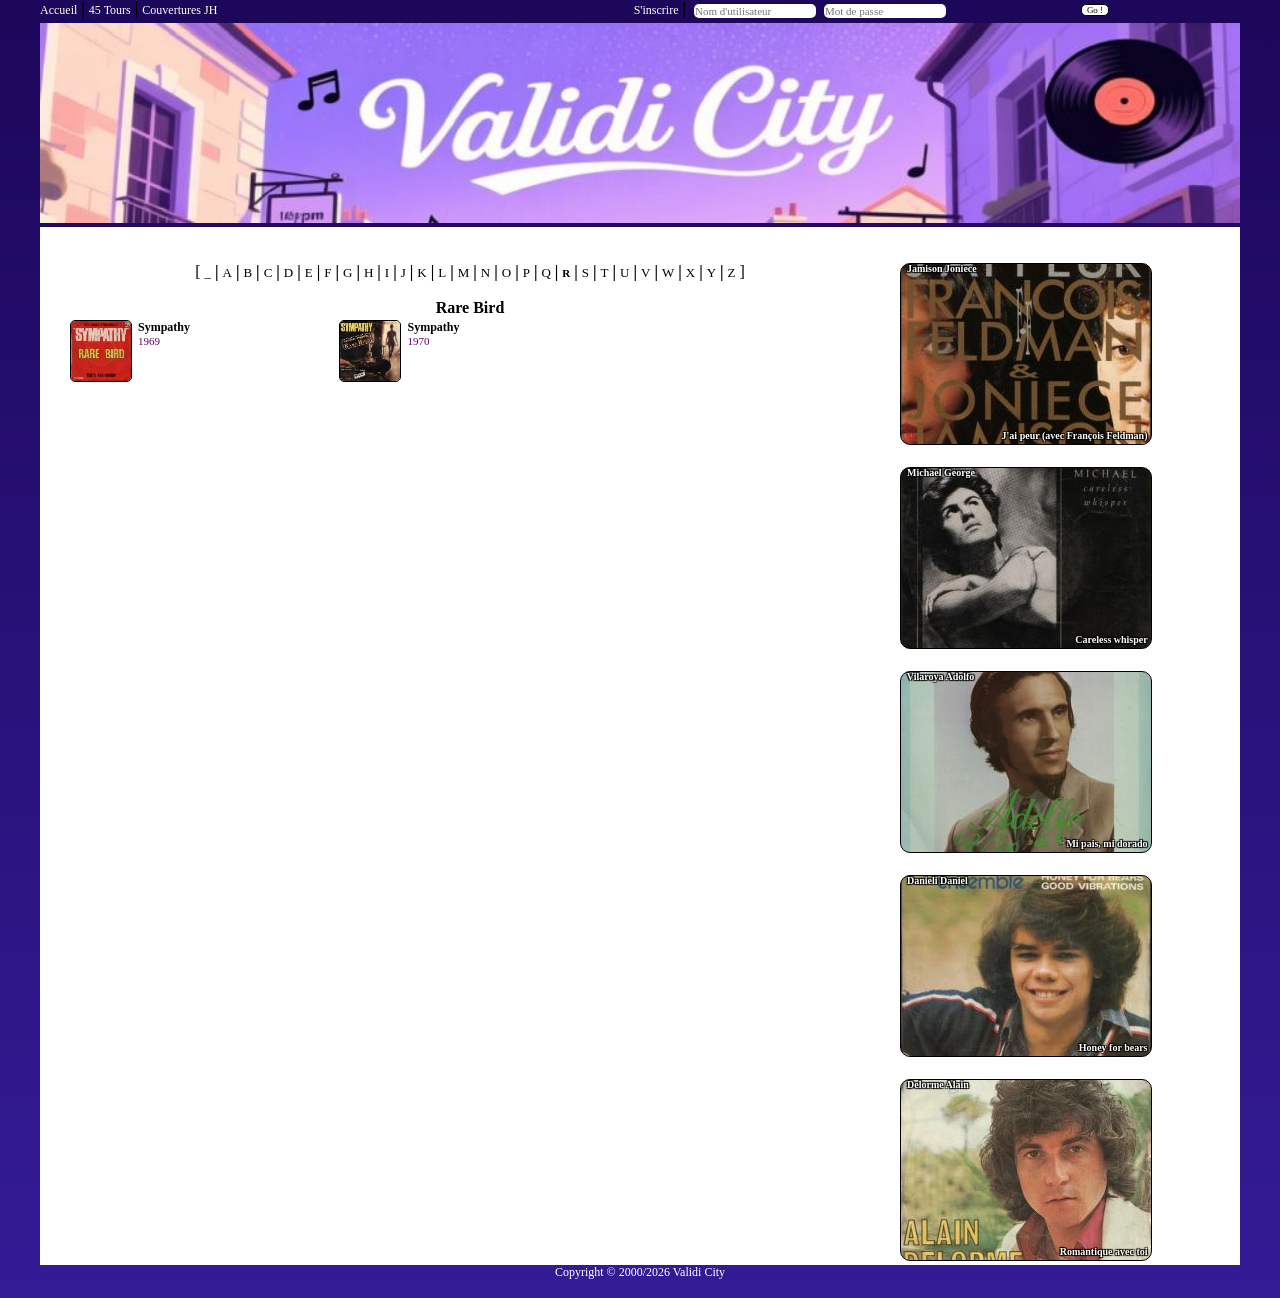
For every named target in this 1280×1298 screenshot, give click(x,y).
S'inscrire (656, 10)
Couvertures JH (179, 10)
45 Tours (110, 10)
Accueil (58, 10)
